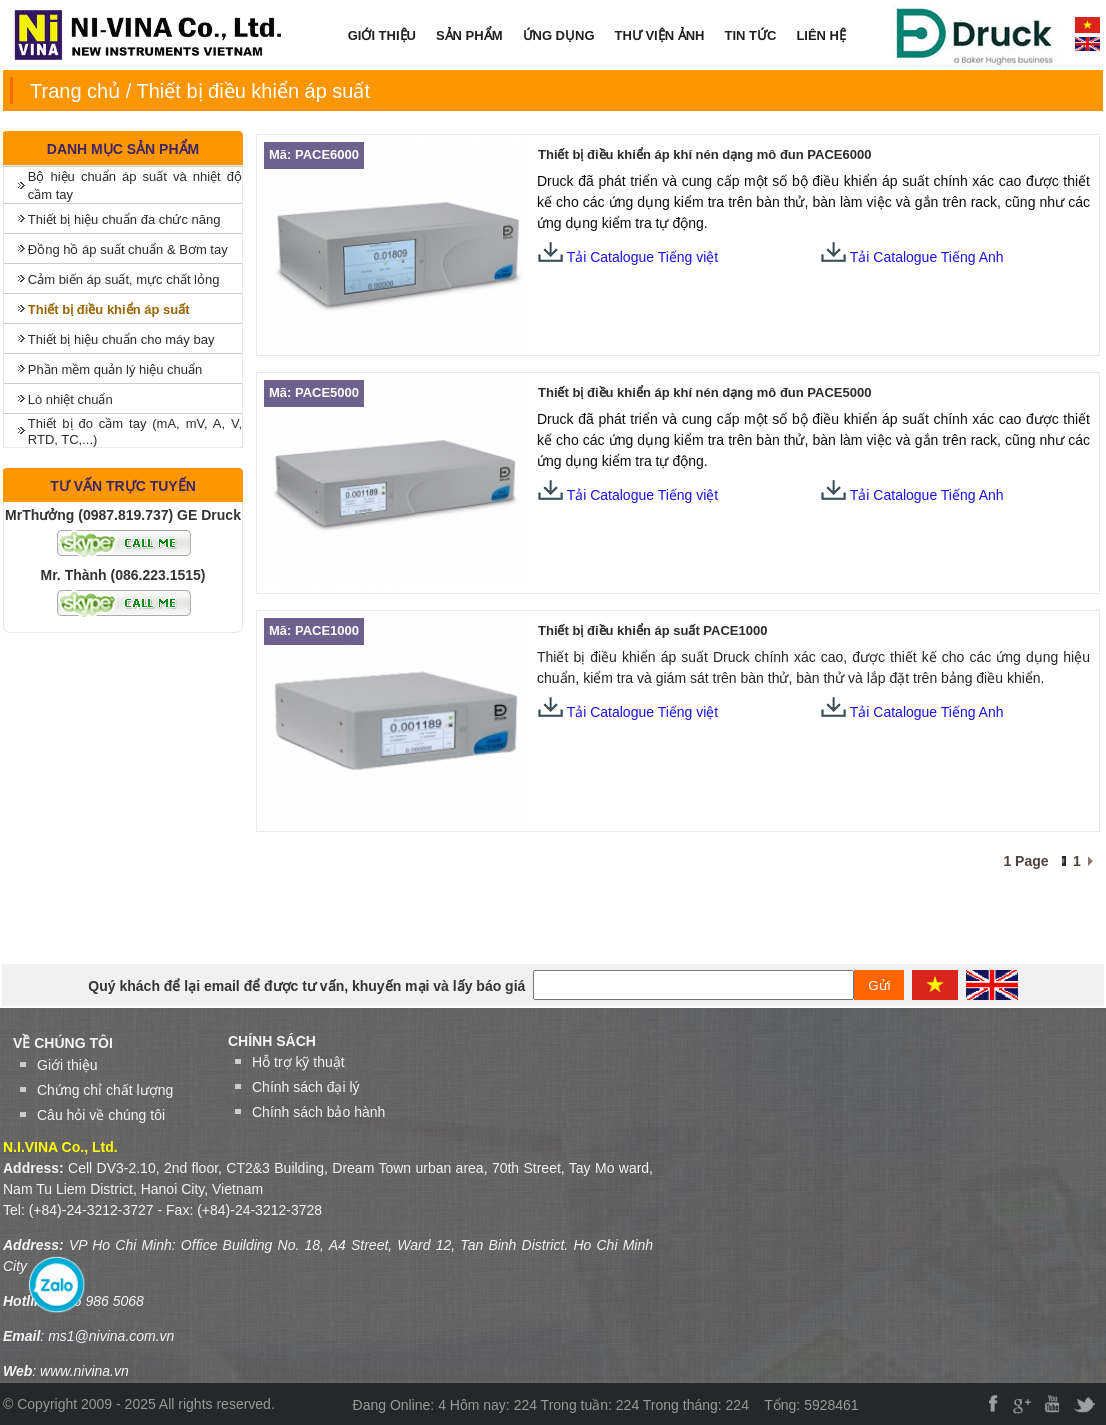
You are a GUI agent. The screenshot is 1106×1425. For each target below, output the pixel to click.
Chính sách (272, 1041)
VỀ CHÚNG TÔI (63, 1043)
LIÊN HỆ (821, 35)
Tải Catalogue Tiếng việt (628, 257)
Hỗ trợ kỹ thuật (298, 1062)
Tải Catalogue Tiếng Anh (927, 257)
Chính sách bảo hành (318, 1112)
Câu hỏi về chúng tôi (101, 1115)
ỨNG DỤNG (559, 35)
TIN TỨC (751, 35)
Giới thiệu (67, 1065)
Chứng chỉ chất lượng (105, 1090)
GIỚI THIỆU (382, 35)
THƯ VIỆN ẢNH (660, 35)
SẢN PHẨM (469, 35)
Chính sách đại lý (306, 1087)
